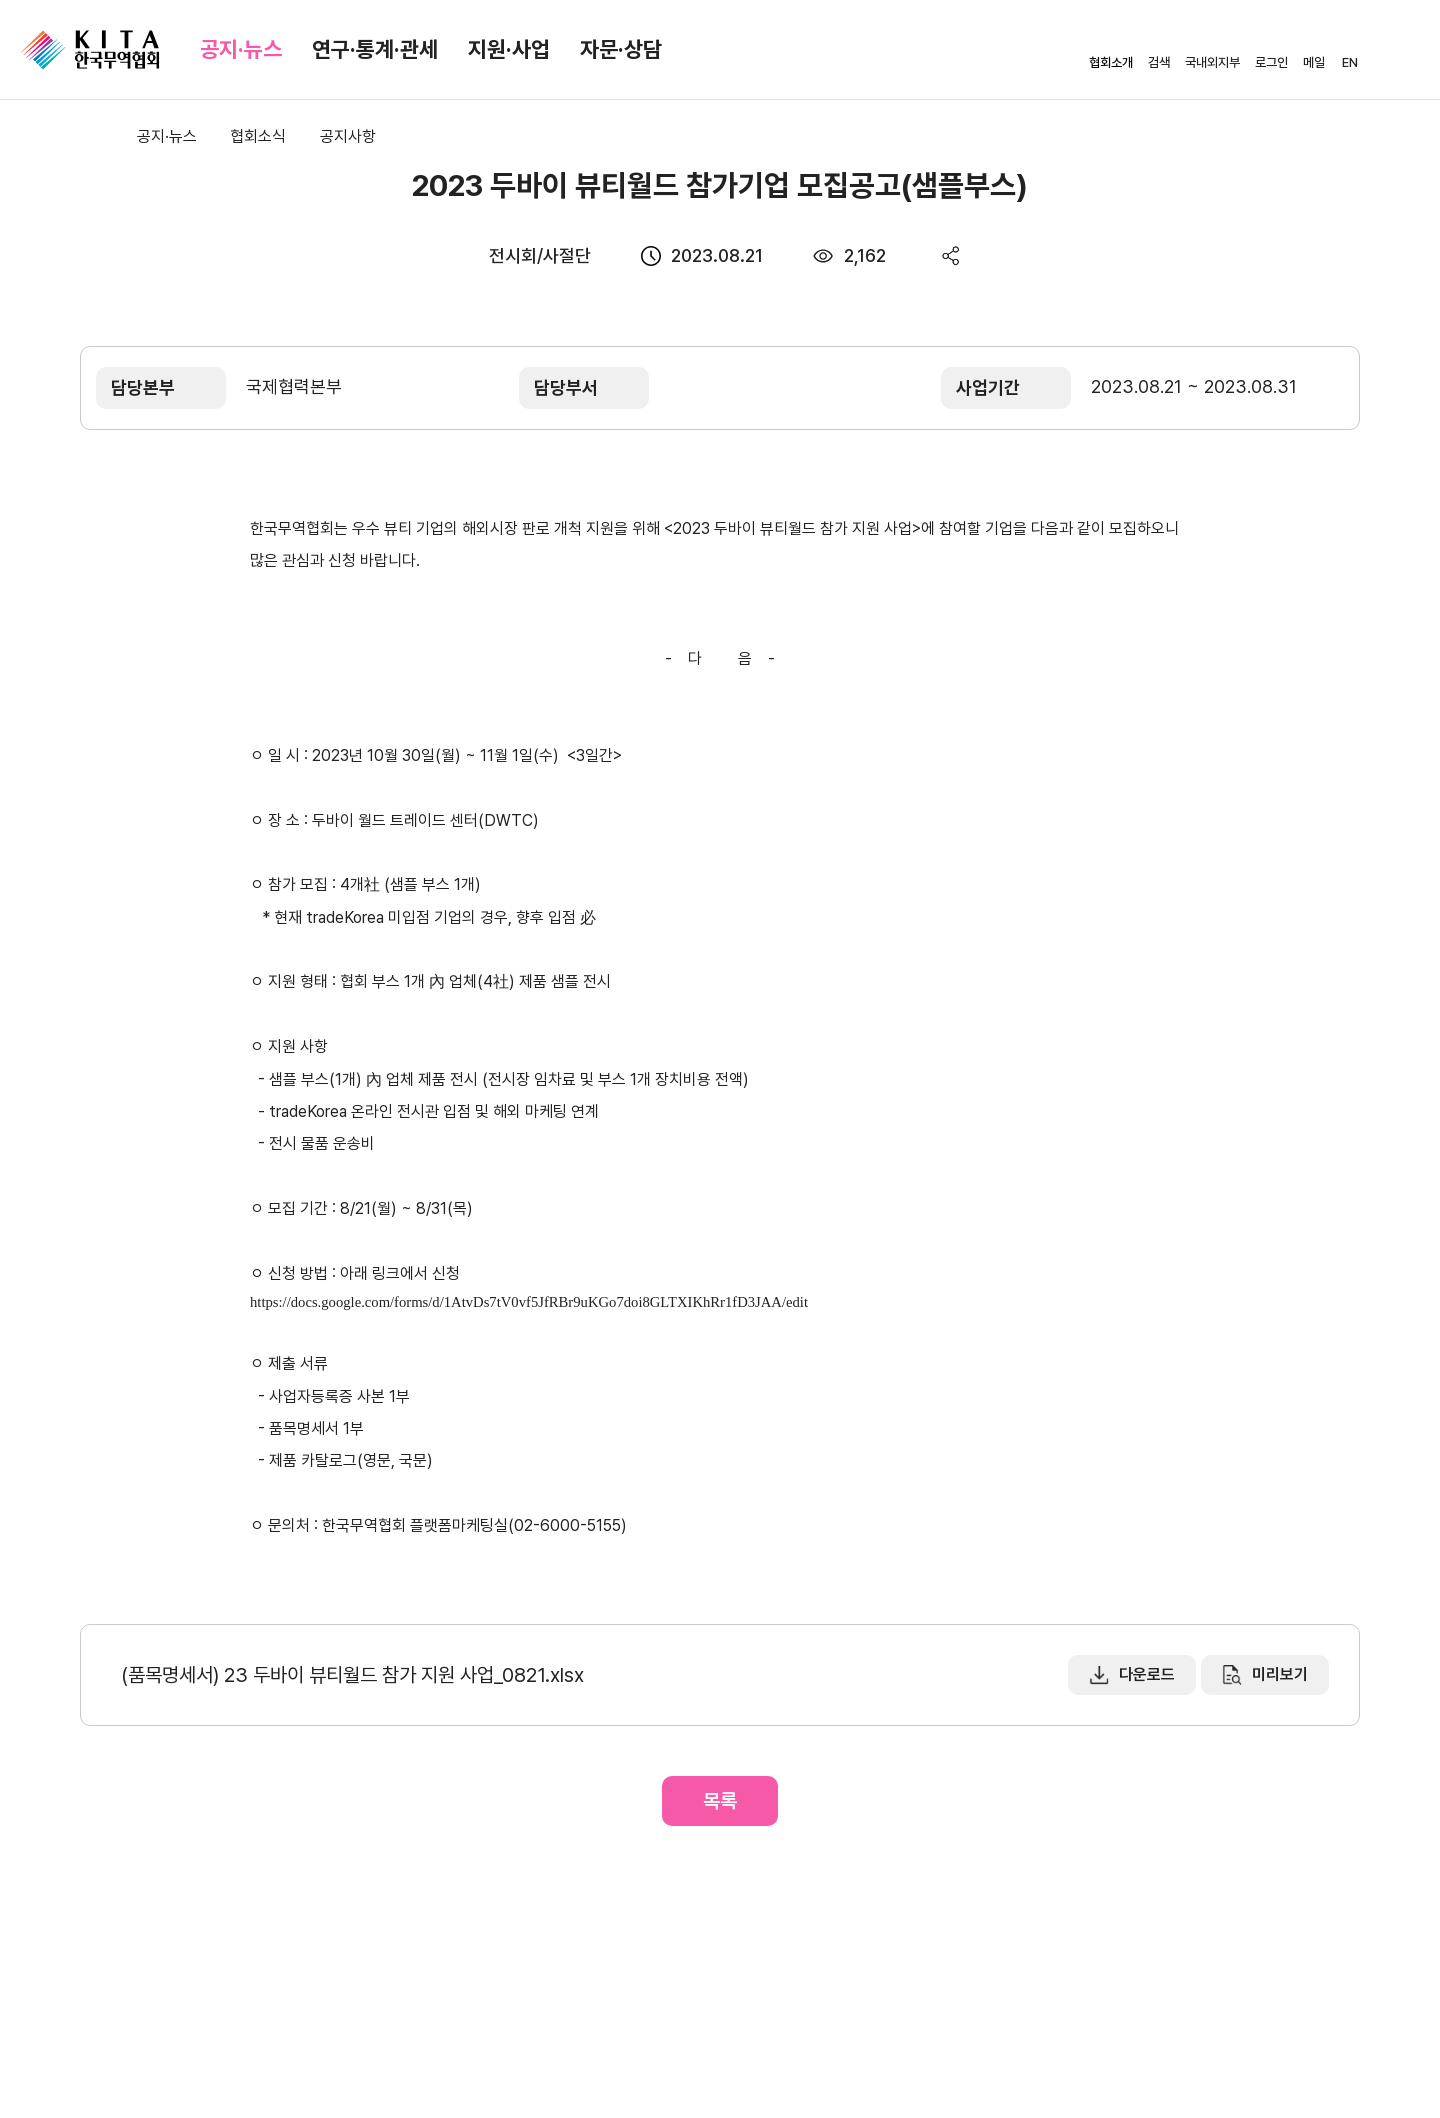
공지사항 (348, 136)
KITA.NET (90, 50)
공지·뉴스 (241, 49)
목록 (720, 1801)
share (951, 255)
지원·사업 (509, 49)
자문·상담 (621, 49)
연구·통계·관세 (375, 49)
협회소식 (258, 136)
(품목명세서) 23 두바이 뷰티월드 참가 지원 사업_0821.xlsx (352, 1675)
